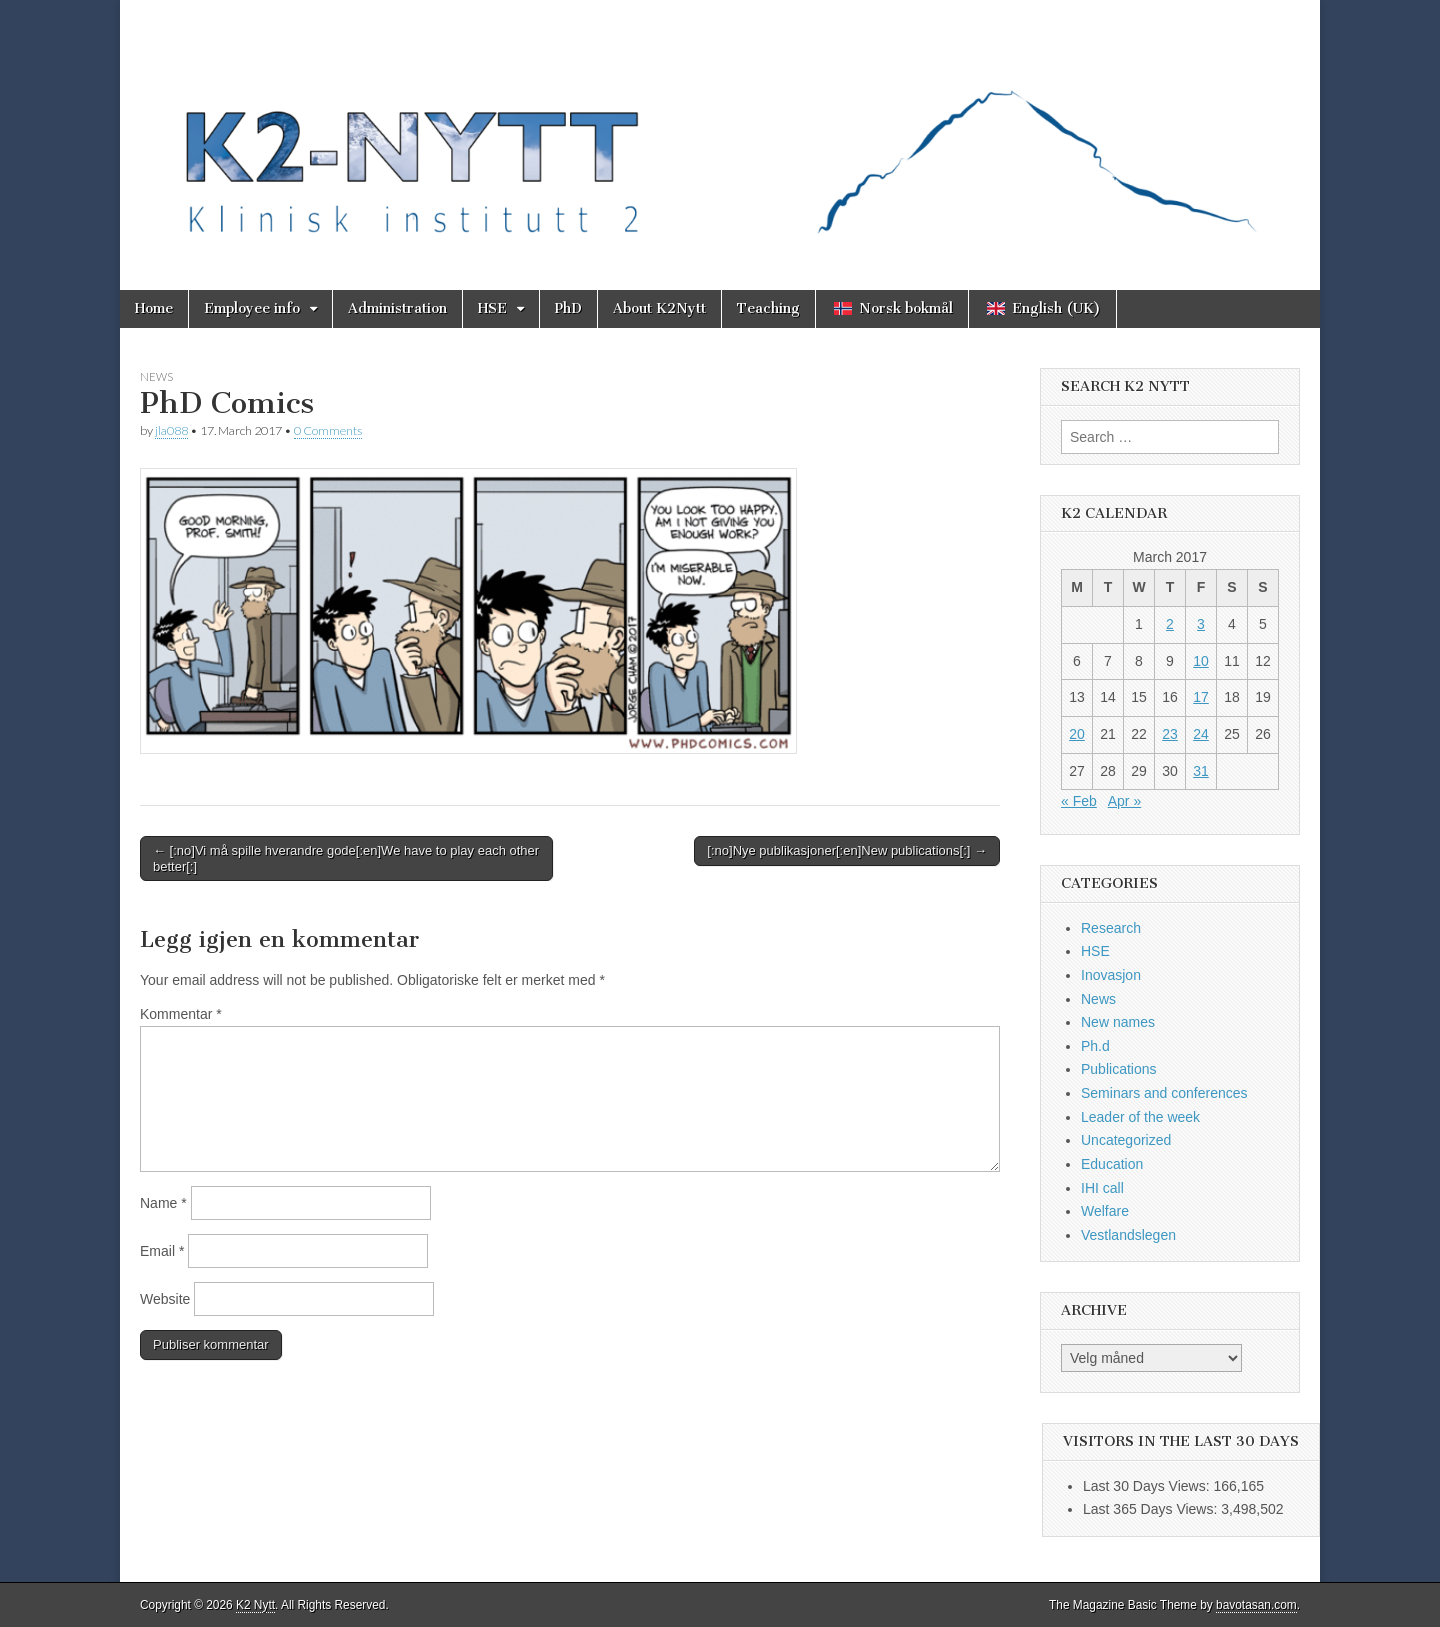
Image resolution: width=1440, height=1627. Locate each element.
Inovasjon (1111, 975)
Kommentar (181, 1014)
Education (1112, 1164)
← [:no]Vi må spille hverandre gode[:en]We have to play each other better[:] (346, 858)
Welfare (1105, 1211)
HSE (492, 308)
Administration (397, 308)
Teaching (768, 308)
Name (163, 1203)
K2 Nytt (255, 1605)
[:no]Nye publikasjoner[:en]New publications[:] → (847, 850)
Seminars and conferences (1164, 1093)
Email (162, 1251)
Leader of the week (1140, 1117)
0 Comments (328, 430)
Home (154, 308)
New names (1118, 1022)
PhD (568, 308)
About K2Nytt (659, 308)
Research (1111, 928)
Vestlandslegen (1128, 1235)
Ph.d (1095, 1046)
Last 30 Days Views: (1148, 1486)
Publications (1119, 1069)
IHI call (1102, 1188)
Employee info (252, 308)
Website (165, 1299)
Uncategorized (1126, 1140)
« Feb (1079, 801)
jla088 (171, 430)
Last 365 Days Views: (1152, 1509)
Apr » (1124, 801)
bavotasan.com (1256, 1605)
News (156, 376)
